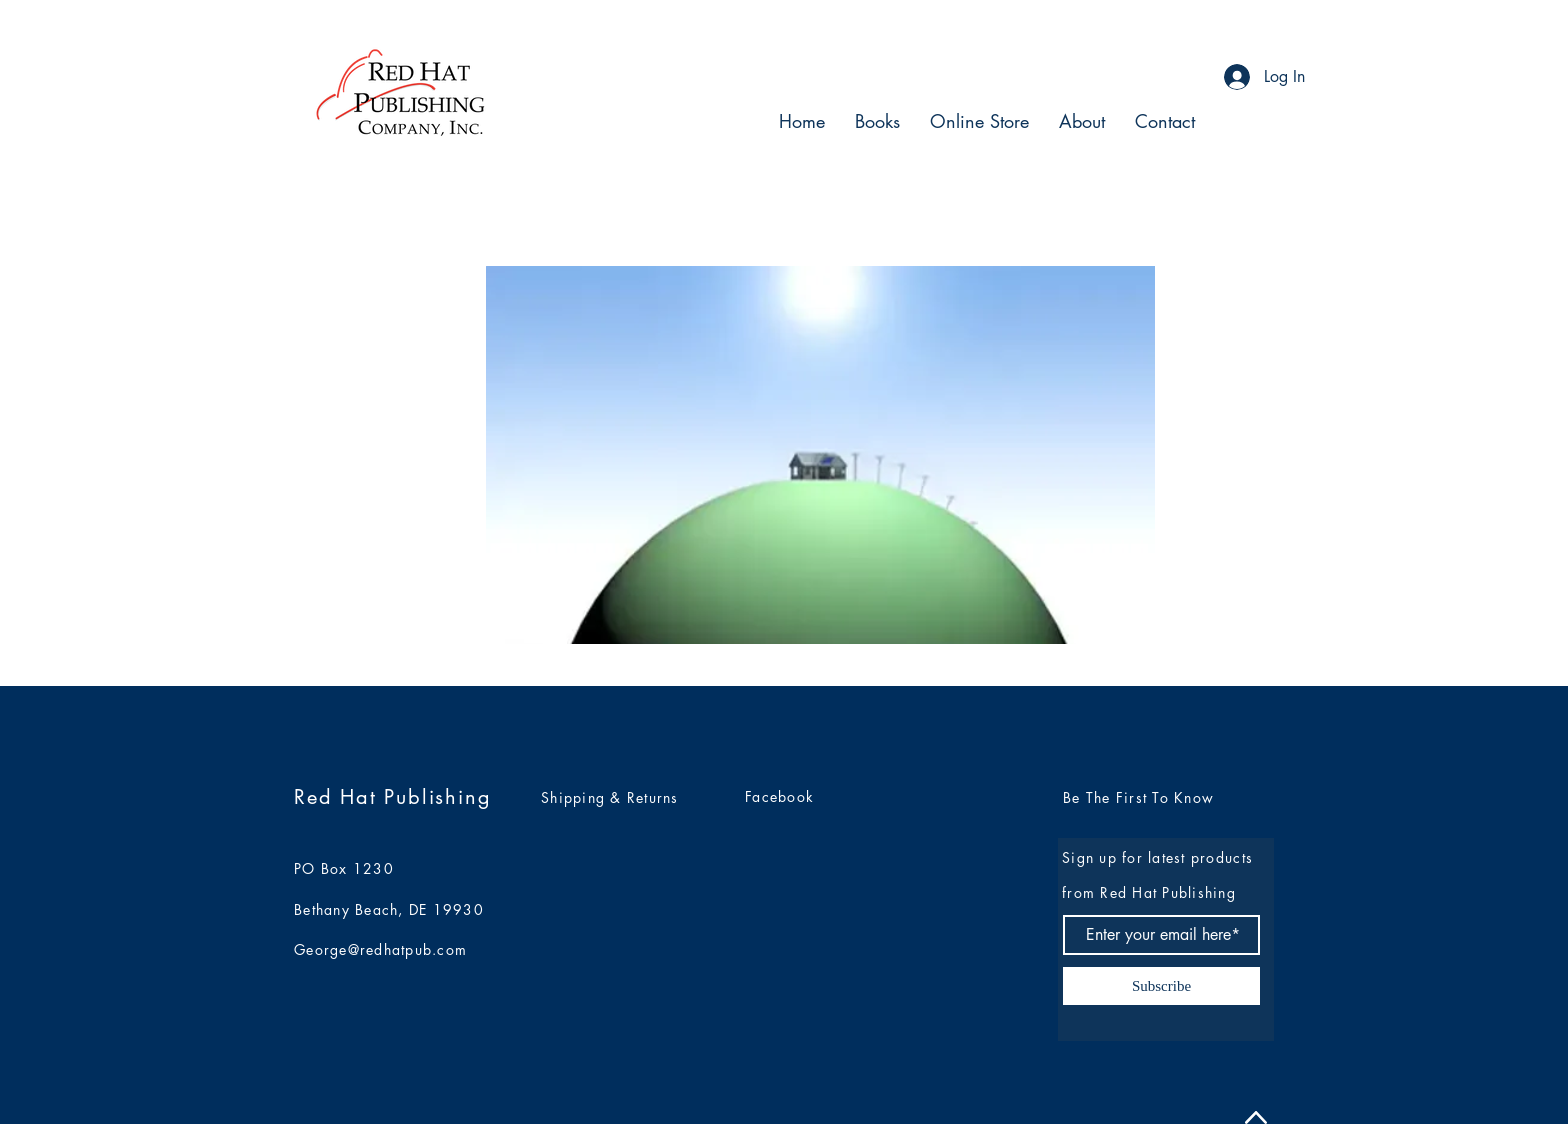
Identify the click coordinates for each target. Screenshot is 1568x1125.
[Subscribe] (1161, 986)
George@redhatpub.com (380, 949)
